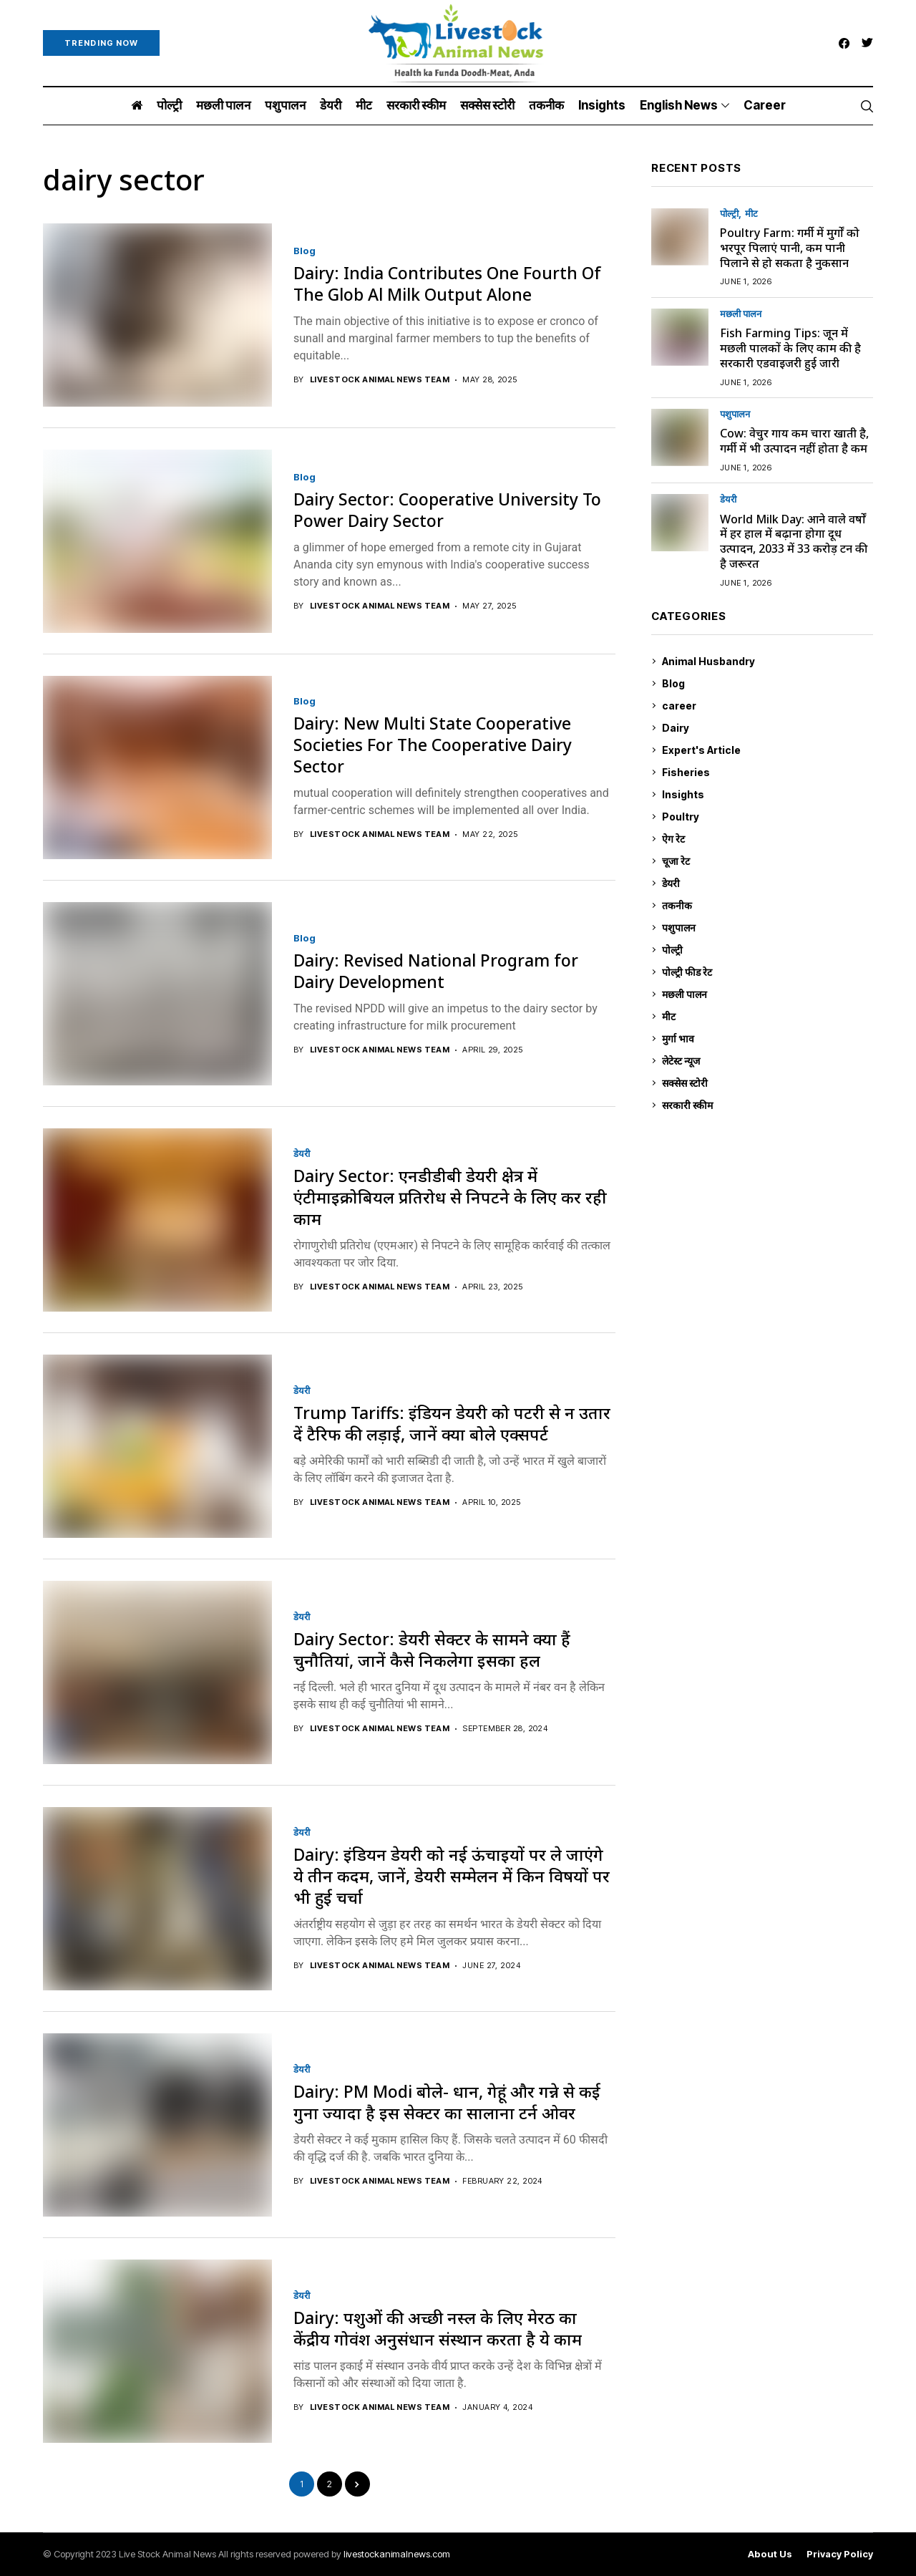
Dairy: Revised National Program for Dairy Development (435, 971)
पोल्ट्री (729, 213)
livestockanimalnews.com (397, 2554)
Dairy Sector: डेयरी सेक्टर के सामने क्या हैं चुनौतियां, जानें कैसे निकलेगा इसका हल (431, 1649)
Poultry (767, 816)
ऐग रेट (767, 839)
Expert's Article (767, 750)
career (767, 706)
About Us (770, 2554)
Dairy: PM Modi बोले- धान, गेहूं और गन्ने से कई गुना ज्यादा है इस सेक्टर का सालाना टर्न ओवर (446, 2102)
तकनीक (767, 905)
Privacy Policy (840, 2554)
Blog (304, 251)
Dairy (767, 728)
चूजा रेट (767, 861)
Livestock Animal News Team (379, 379)
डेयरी (301, 1153)
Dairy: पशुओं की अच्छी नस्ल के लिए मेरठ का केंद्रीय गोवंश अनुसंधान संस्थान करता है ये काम (437, 2328)
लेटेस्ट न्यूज (767, 1061)
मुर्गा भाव (767, 1038)
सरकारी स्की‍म (767, 1105)
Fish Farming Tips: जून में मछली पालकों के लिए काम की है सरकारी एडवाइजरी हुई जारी (790, 348)
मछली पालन (740, 314)
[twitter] (867, 43)
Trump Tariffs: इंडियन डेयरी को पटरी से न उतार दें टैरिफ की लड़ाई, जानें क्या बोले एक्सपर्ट (451, 1423)
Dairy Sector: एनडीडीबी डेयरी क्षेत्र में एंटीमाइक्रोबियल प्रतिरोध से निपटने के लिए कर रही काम (450, 1197)
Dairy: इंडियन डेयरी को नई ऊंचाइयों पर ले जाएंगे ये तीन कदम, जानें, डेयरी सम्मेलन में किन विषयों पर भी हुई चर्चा (451, 1876)
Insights (767, 794)
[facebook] (844, 43)
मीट (751, 213)
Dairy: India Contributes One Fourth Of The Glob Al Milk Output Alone (447, 283)
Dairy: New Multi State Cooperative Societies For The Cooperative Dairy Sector (432, 745)
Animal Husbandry (767, 661)
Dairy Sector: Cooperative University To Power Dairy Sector (447, 510)
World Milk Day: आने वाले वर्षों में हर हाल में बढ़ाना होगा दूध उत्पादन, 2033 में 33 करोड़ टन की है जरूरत (793, 541)
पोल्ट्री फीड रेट (767, 972)
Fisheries (767, 772)
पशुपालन (735, 414)
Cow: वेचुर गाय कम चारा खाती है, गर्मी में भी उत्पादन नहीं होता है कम (794, 440)
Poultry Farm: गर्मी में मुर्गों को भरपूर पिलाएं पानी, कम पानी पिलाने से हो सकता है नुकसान (789, 248)
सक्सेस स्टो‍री (767, 1083)
